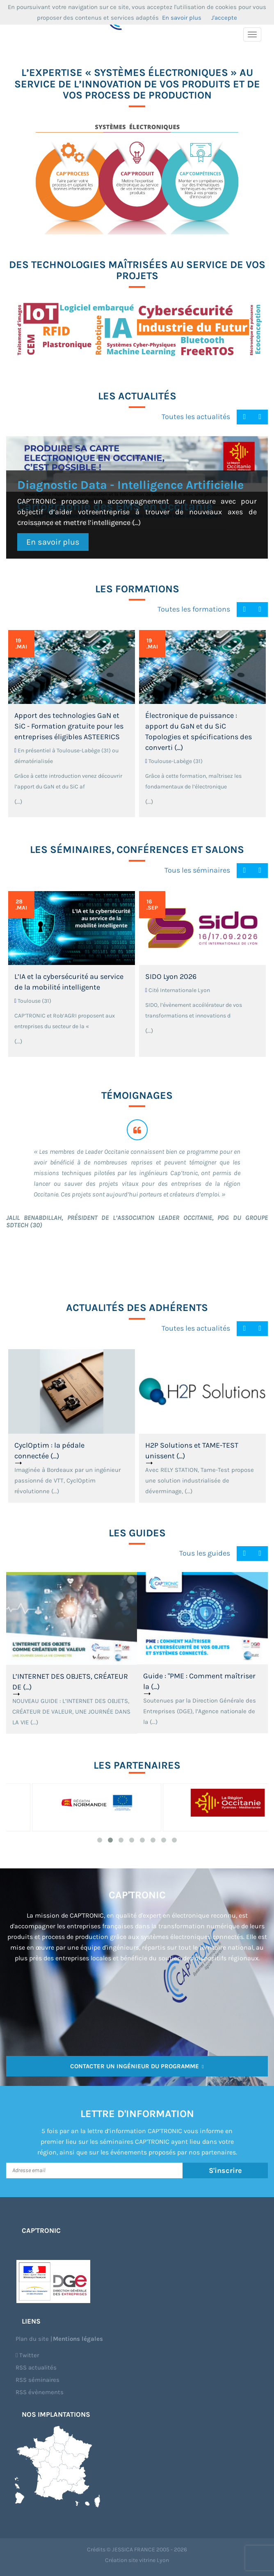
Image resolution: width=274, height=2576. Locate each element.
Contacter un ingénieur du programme (136, 2066)
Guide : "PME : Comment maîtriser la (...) (199, 1681)
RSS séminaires (37, 2379)
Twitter (27, 2355)
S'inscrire (225, 2170)
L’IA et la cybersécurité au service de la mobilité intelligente (68, 982)
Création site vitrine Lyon (137, 2560)
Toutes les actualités (196, 416)
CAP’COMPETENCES (229, 193)
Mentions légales (78, 2338)
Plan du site (32, 2338)
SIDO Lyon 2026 (170, 976)
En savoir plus (53, 542)
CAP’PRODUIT (156, 193)
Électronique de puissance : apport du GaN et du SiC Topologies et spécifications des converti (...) (198, 731)
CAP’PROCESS (86, 193)
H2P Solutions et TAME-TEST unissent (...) (191, 1450)
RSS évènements (40, 2392)
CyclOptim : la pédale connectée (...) (49, 1450)
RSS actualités (36, 2367)
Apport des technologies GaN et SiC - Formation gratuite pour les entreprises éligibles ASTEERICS (68, 726)
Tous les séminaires (197, 870)
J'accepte (224, 17)
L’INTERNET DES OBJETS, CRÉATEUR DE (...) (70, 1681)
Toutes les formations (194, 609)
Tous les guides (204, 1553)
